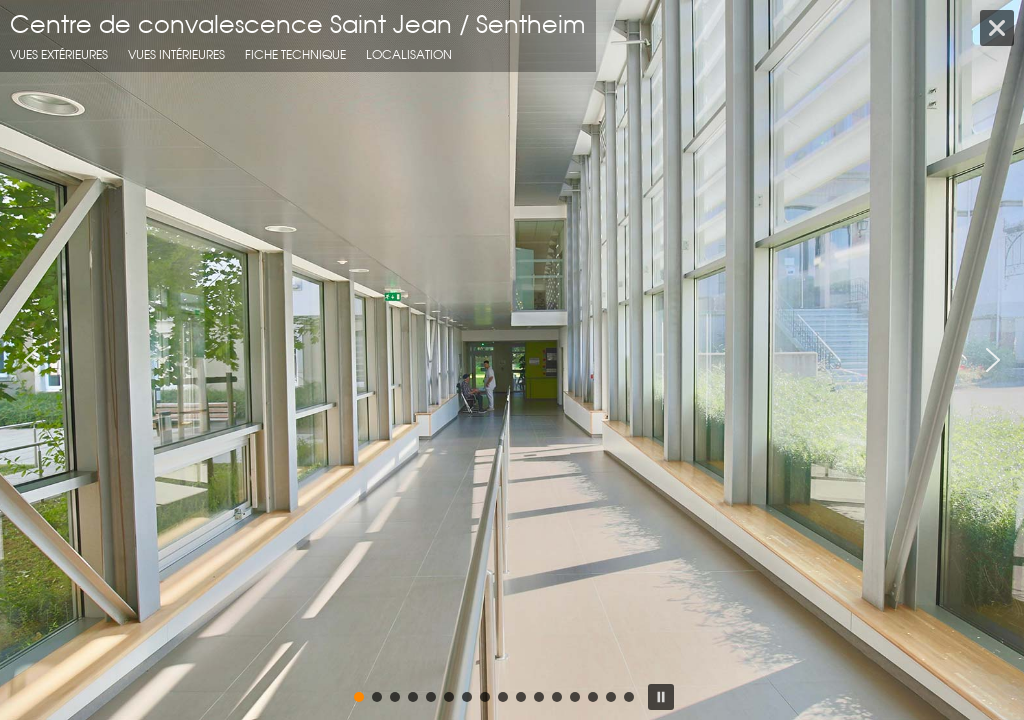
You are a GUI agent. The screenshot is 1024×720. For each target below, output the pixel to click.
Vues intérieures (176, 54)
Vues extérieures (59, 54)
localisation (409, 54)
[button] (31, 360)
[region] (512, 360)
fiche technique (295, 54)
